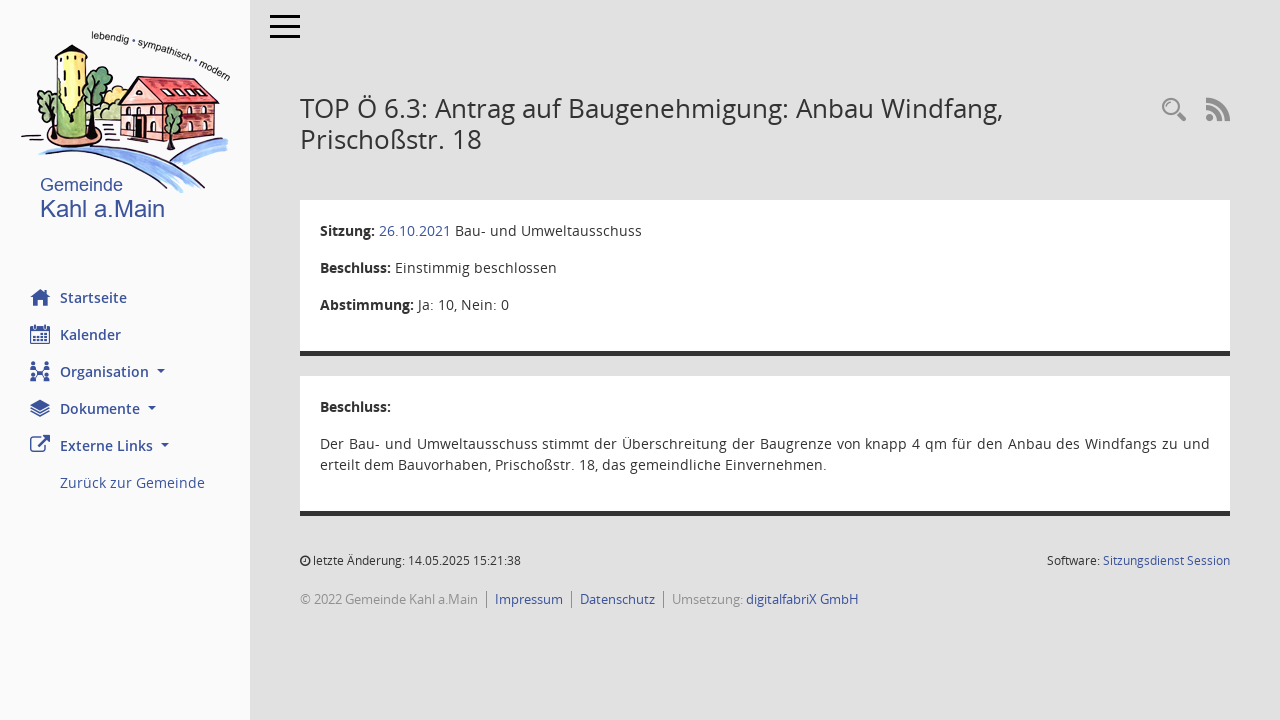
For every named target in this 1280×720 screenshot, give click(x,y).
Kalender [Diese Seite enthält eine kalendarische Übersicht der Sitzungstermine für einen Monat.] (75, 334)
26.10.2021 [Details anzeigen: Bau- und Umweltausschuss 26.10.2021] (415, 230)
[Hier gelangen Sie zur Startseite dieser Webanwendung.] (125, 129)
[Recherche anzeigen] (1174, 110)
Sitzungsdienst (1166, 560)
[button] (125, 371)
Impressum (529, 599)
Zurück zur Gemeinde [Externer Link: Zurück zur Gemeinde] (132, 482)
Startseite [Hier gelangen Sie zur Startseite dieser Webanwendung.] (78, 297)
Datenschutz (617, 599)
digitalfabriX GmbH (802, 599)
